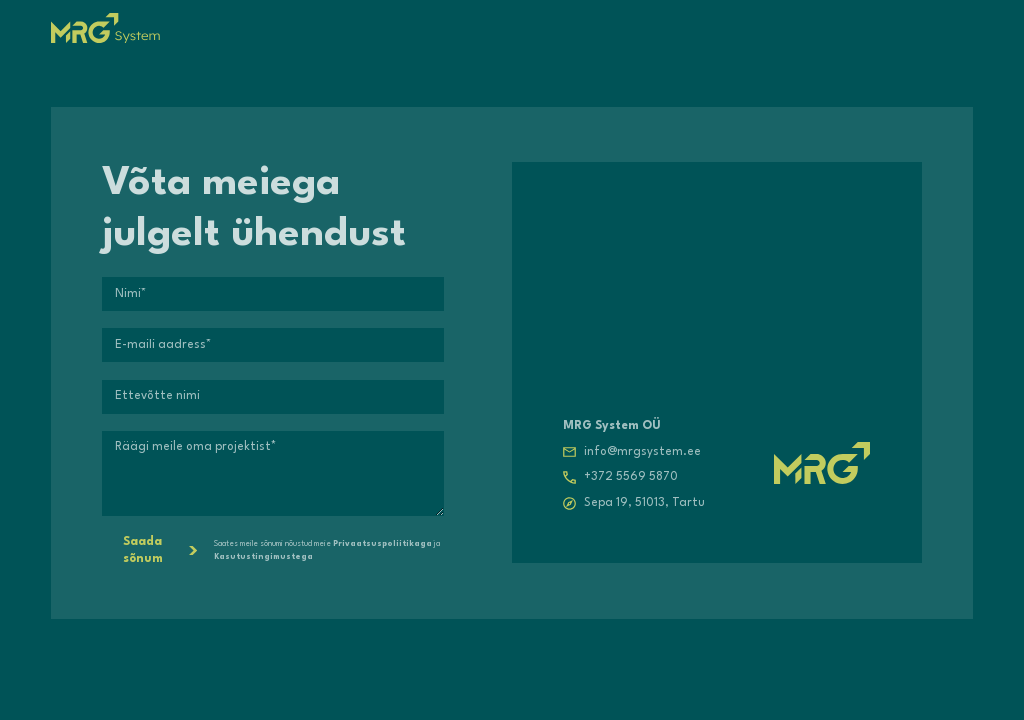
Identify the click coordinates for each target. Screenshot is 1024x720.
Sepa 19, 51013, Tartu (644, 503)
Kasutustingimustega (263, 557)
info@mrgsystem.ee (642, 452)
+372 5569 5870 (631, 477)
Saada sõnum (160, 550)
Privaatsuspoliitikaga (382, 544)
